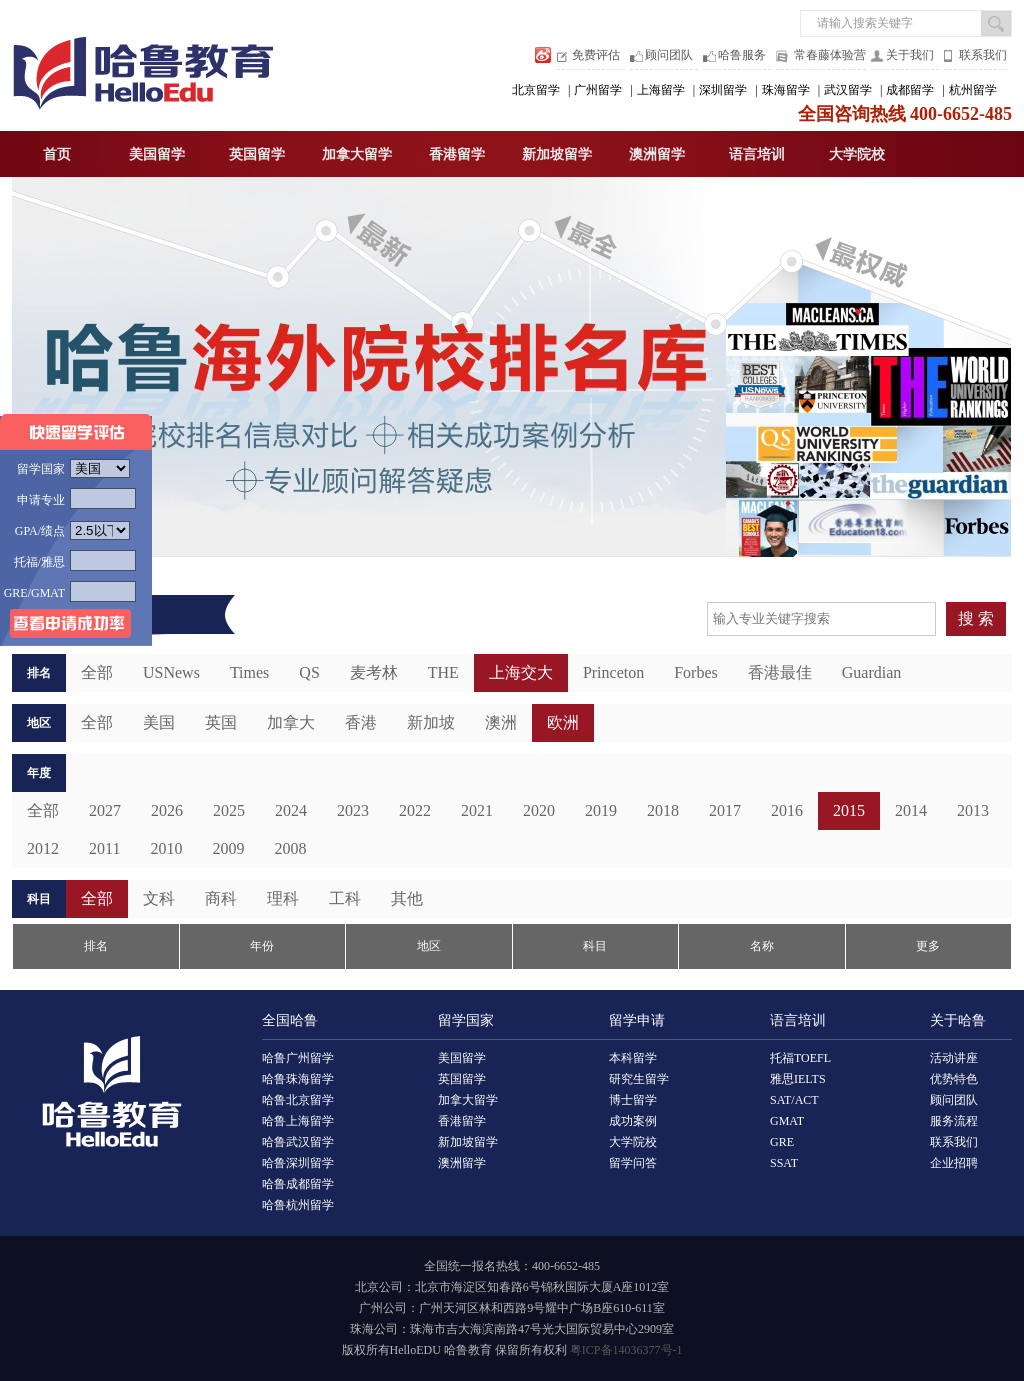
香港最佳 (780, 672)
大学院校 (857, 154)
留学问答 (633, 1163)
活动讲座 (954, 1058)
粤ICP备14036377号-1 (626, 1350)
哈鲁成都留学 (298, 1184)
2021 (477, 810)
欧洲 (563, 722)
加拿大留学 (357, 154)
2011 (104, 848)
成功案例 (633, 1121)
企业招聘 (954, 1163)
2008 (290, 848)
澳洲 (501, 722)
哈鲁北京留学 (298, 1100)
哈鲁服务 (742, 55)
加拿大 (291, 722)
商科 (221, 898)
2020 (539, 810)
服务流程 (954, 1121)
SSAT (784, 1163)
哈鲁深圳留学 (298, 1163)
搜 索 (976, 618)
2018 (663, 810)
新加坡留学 (557, 154)
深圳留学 (723, 90)
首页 (57, 154)
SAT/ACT (794, 1100)
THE (443, 672)
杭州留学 (973, 90)
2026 (167, 810)
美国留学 (157, 154)
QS (309, 672)
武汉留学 (848, 90)
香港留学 (457, 154)
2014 (911, 810)
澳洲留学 (657, 154)
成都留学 (910, 90)
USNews (171, 672)
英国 (221, 722)
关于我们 (910, 55)
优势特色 (954, 1079)
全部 (43, 810)
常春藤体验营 (830, 55)
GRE (782, 1142)
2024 (291, 810)
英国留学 (257, 154)
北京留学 (536, 90)
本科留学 (633, 1058)
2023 (353, 810)
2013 (973, 810)
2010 (166, 848)
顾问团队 (669, 55)
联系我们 (983, 55)
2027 (105, 810)
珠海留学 (786, 90)
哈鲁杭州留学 (298, 1205)
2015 (849, 810)
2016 (787, 810)
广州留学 (598, 90)
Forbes (696, 672)
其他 (407, 898)
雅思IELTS (798, 1079)
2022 (415, 810)
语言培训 (757, 154)
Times (249, 672)
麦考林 (374, 672)
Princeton (613, 672)
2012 (43, 848)
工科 (345, 898)
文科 (159, 898)
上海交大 (521, 672)
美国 (159, 722)
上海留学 (661, 90)
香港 (361, 722)
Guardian (872, 672)
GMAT (787, 1121)
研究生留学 (639, 1079)
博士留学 (633, 1100)
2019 (601, 810)
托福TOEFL (800, 1058)
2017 (725, 810)
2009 (228, 848)
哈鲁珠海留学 (298, 1079)
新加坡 (431, 722)
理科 (283, 898)
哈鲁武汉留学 (298, 1142)
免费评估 (596, 55)
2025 (229, 810)
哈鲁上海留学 (298, 1121)
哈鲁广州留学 (298, 1058)
